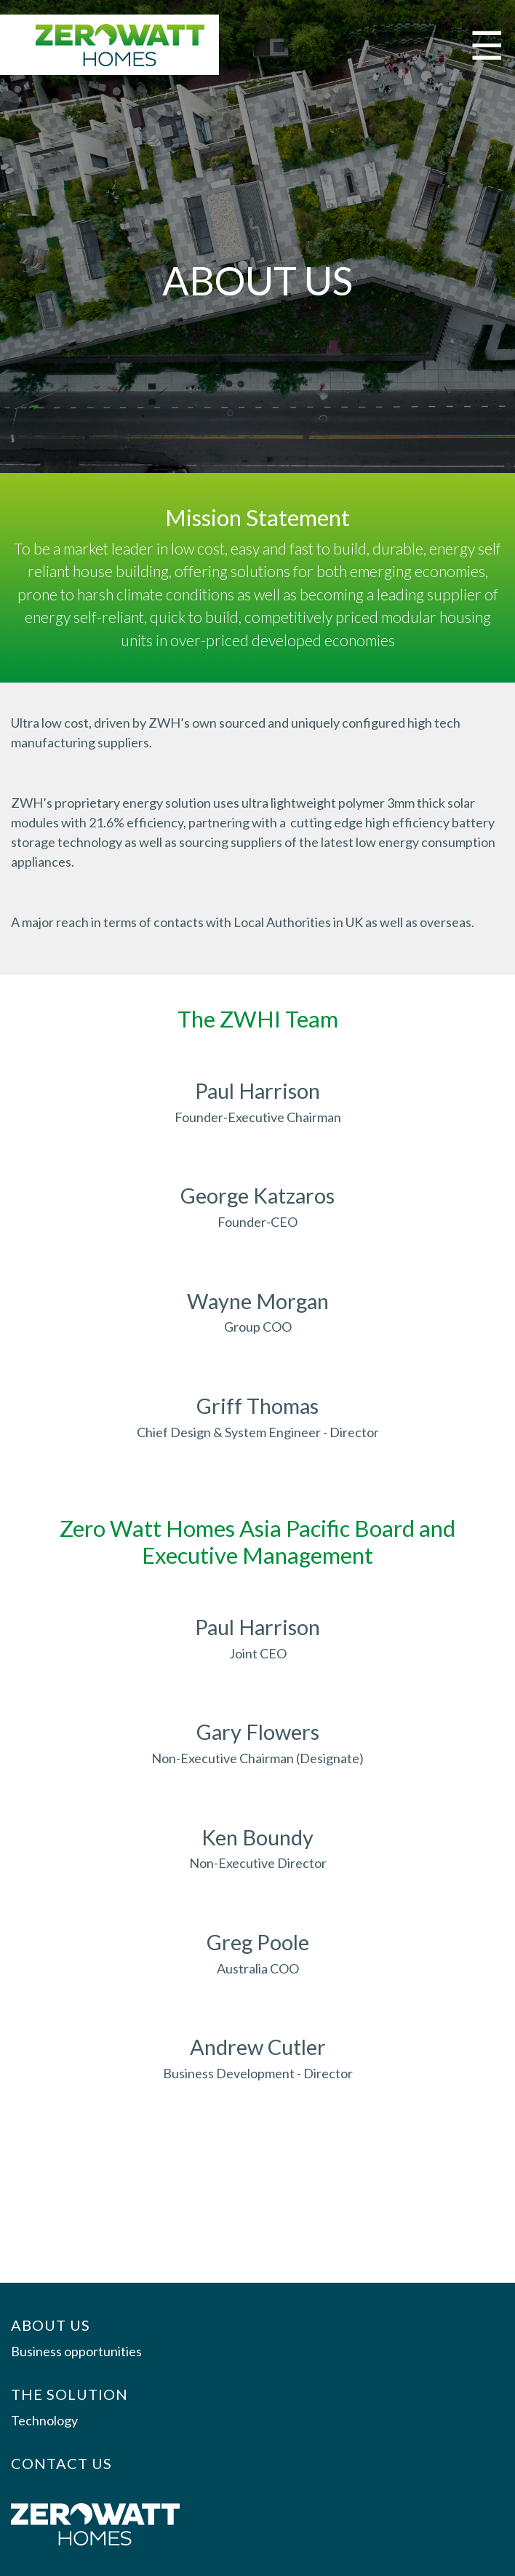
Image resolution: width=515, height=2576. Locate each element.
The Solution (69, 2394)
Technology (44, 2420)
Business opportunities (76, 2351)
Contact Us (61, 2463)
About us (50, 2325)
